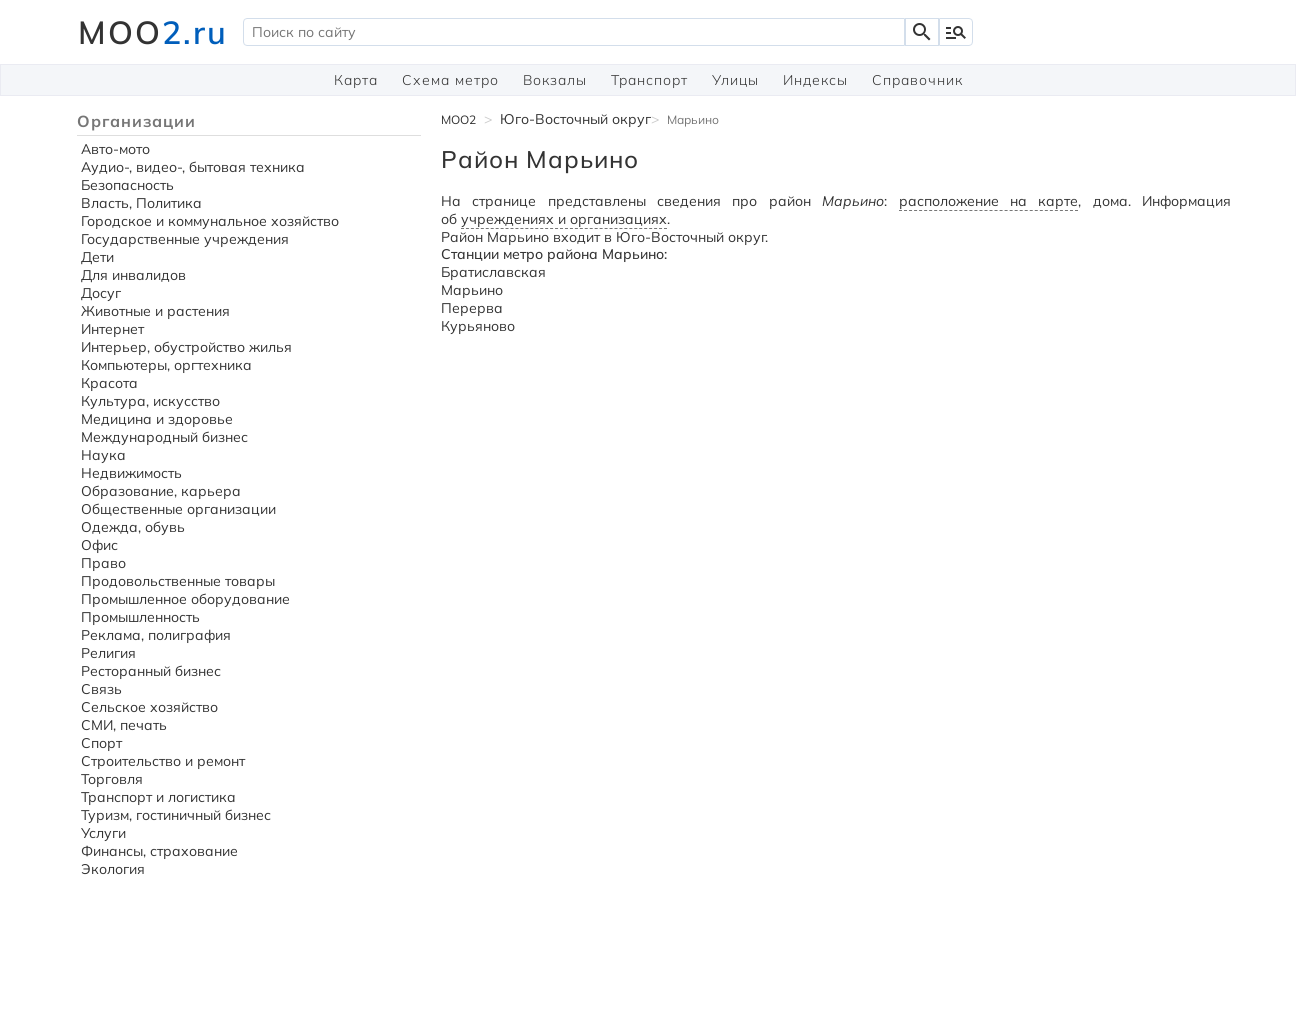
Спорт (101, 743)
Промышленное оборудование (185, 599)
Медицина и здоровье (157, 419)
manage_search (956, 32)
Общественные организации (178, 509)
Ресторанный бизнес (151, 671)
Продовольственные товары (178, 581)
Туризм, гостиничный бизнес (176, 815)
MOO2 (458, 119)
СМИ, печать (124, 725)
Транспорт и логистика (158, 797)
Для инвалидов (133, 275)
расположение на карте (989, 201)
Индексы (815, 80)
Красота (109, 383)
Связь (101, 689)
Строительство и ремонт (163, 761)
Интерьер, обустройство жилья (186, 347)
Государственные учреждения (185, 239)
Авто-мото (115, 149)
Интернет (112, 329)
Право (103, 563)
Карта (356, 80)
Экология (113, 869)
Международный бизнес (164, 437)
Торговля (112, 779)
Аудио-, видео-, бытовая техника (193, 167)
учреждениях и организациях (564, 219)
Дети (97, 257)
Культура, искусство (150, 401)
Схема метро (450, 80)
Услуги (103, 833)
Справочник (917, 80)
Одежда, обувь (133, 527)
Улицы (735, 80)
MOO (153, 32)
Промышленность (140, 617)
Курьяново (478, 326)
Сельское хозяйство (149, 707)
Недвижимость (131, 473)
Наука (103, 455)
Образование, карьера (161, 491)
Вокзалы (555, 80)
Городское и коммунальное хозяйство (210, 221)
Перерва (472, 308)
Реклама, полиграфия (156, 635)
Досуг (101, 293)
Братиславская (493, 272)
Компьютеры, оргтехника (166, 365)
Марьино (472, 290)
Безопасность (127, 185)
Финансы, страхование (159, 851)
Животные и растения (155, 311)
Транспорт (649, 80)
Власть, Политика (141, 203)
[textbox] (574, 32)
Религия (108, 653)
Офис (99, 545)
